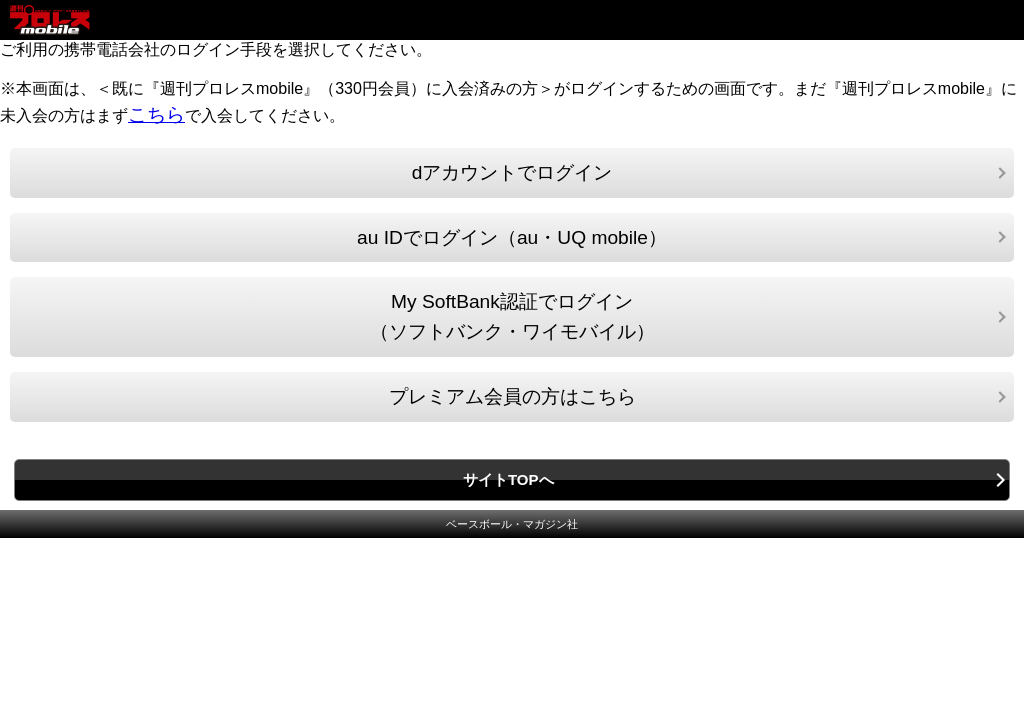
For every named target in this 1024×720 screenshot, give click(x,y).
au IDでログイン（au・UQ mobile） (512, 237)
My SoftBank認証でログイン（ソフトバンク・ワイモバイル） (512, 316)
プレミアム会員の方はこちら (512, 396)
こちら (156, 114)
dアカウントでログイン (512, 172)
